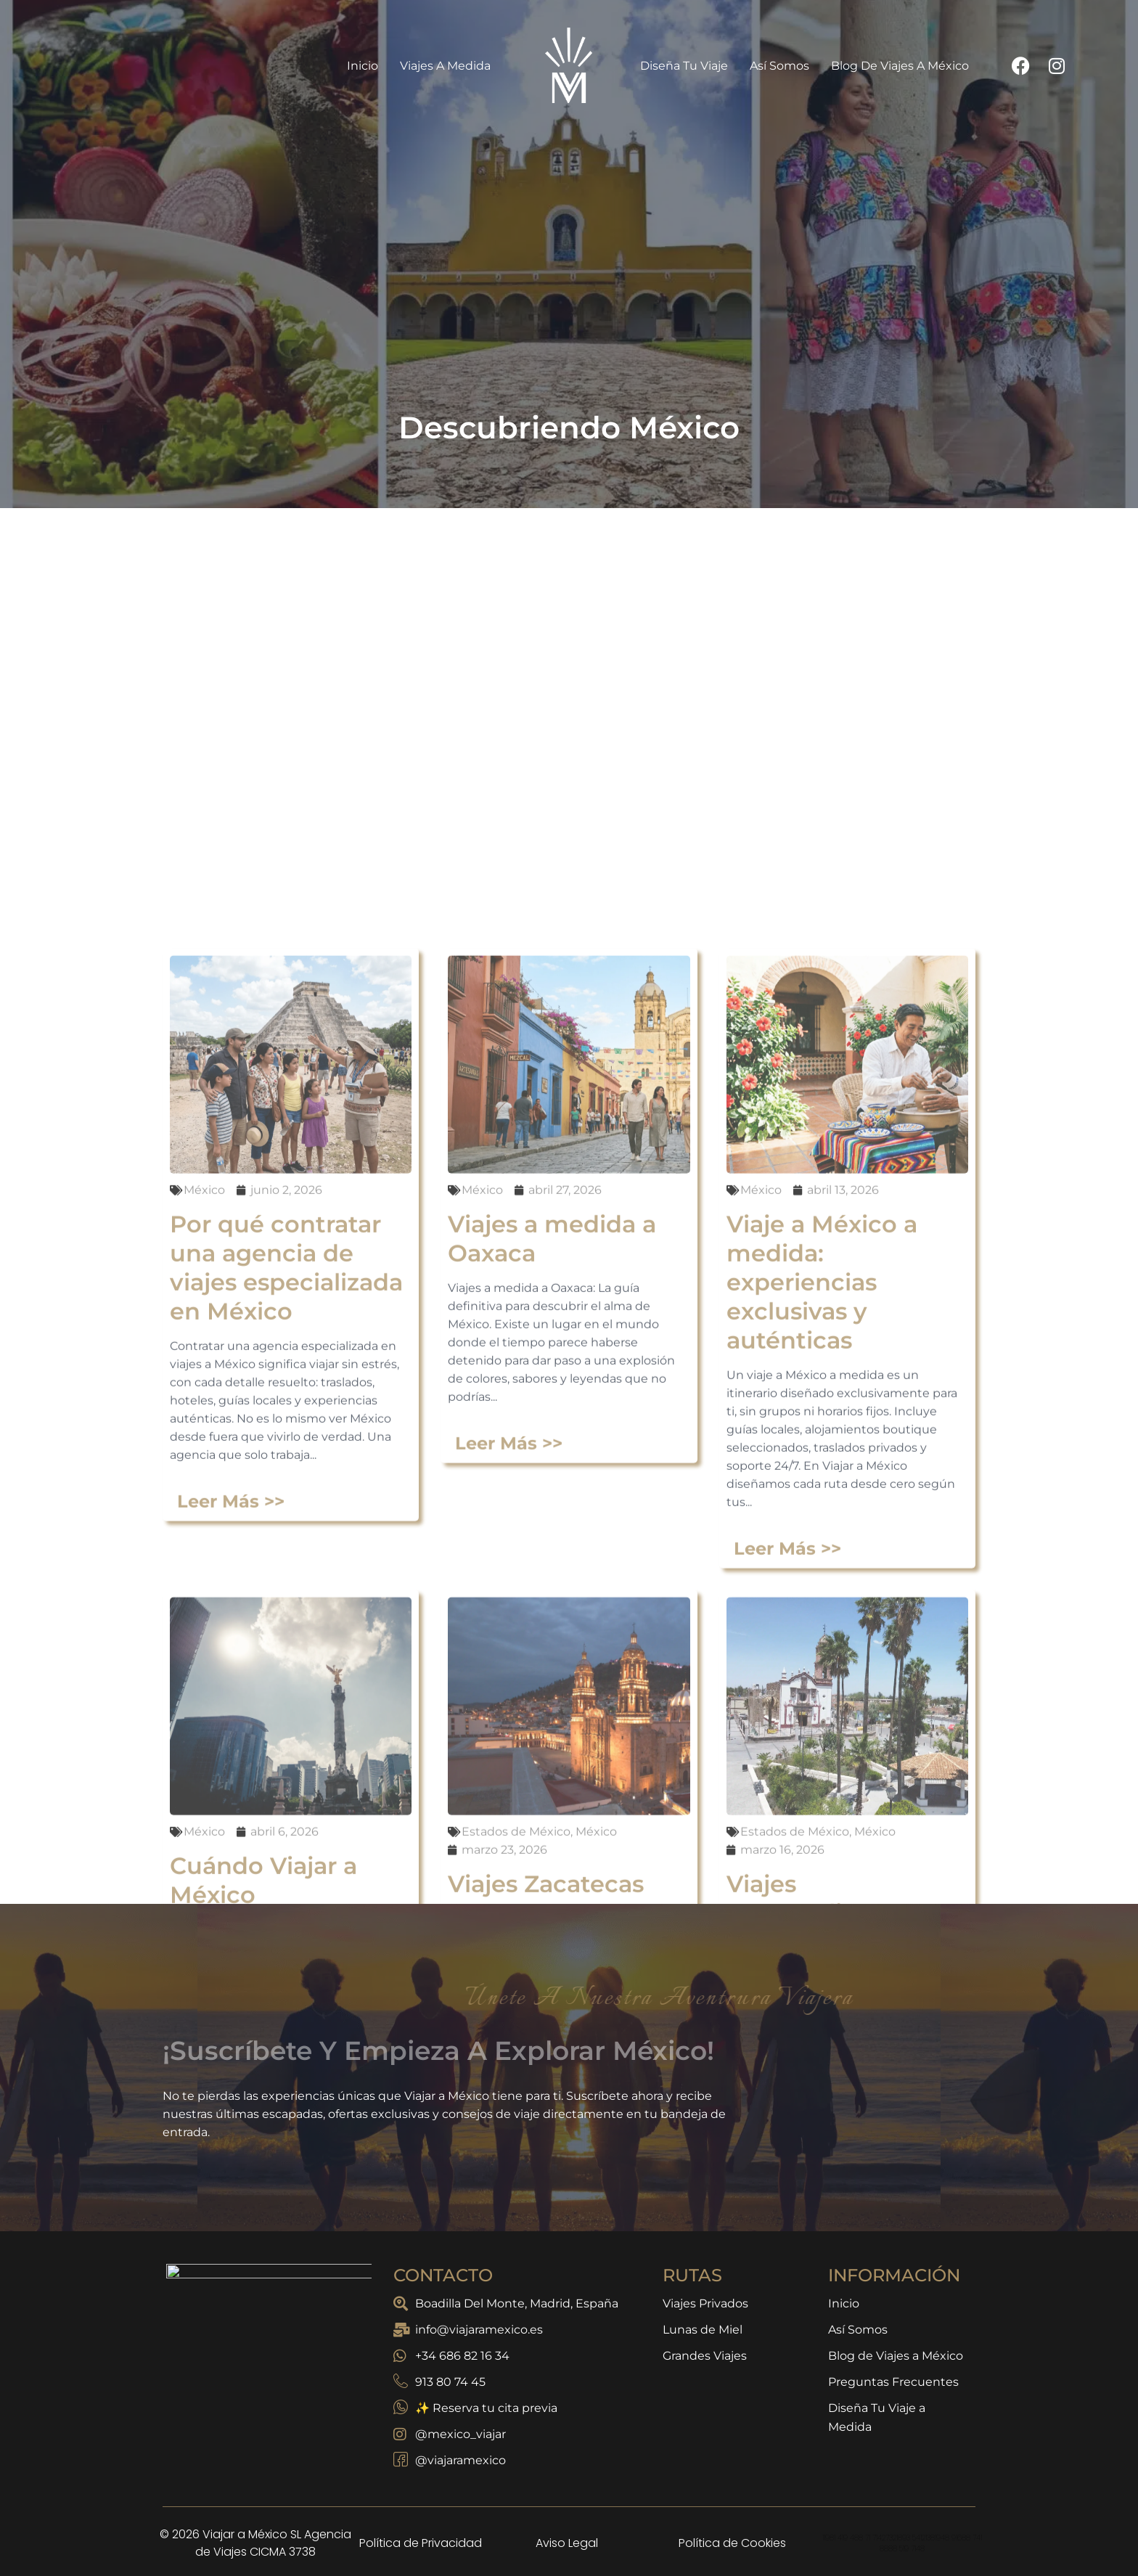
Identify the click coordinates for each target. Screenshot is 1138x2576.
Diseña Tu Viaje (684, 66)
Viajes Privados (705, 2303)
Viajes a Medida (449, 65)
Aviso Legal (567, 2543)
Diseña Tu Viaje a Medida (876, 2417)
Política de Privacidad (420, 2543)
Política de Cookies (732, 2543)
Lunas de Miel (702, 2329)
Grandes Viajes (705, 2356)
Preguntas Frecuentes (893, 2382)
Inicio (362, 66)
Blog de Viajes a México (900, 66)
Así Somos (779, 66)
